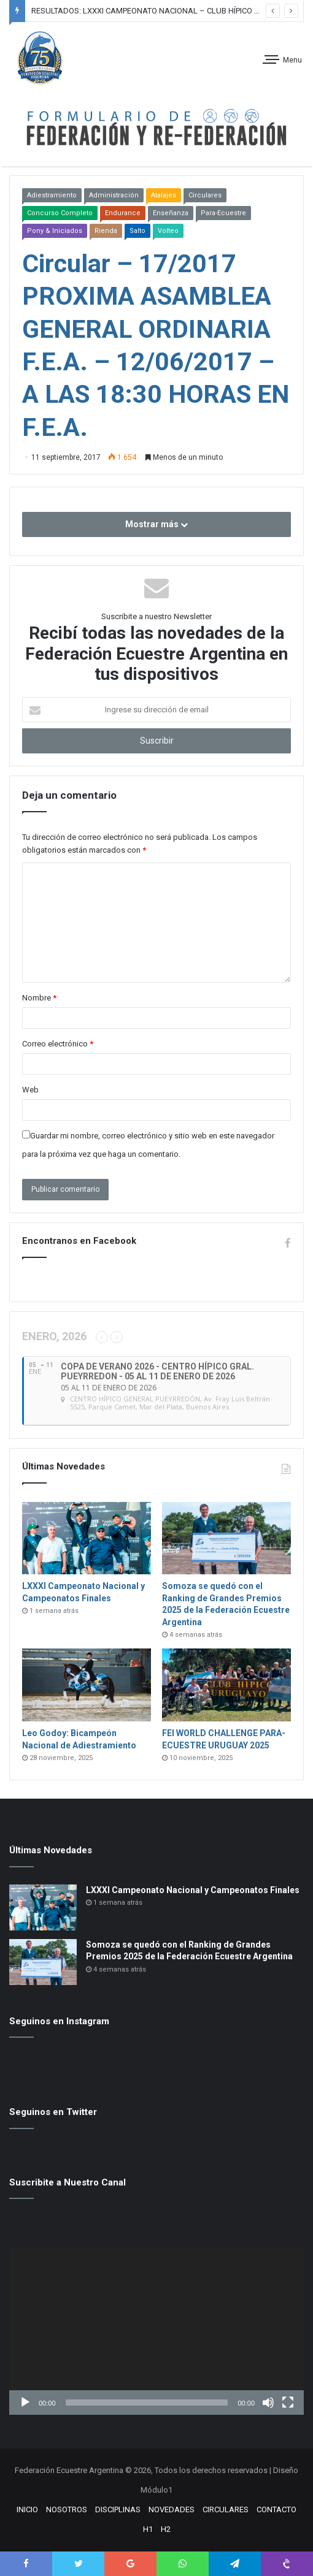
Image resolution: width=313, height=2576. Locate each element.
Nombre (39, 997)
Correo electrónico (57, 1043)
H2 (166, 2529)
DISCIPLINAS (118, 2509)
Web (30, 1089)
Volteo (168, 231)
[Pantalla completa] (288, 2402)
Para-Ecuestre (223, 213)
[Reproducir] (25, 2402)
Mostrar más (156, 524)
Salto (137, 231)
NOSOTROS (66, 2509)
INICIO (27, 2509)
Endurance (123, 213)
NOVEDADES (172, 2509)
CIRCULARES (226, 2509)
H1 (148, 2529)
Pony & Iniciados (54, 231)
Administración (114, 195)
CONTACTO (276, 2509)
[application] (156, 2331)
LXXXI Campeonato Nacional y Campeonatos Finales (192, 1890)
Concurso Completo (60, 213)
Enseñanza (170, 213)
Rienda (106, 231)
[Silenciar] (268, 2402)
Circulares (205, 195)
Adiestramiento (52, 195)
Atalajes (163, 195)
